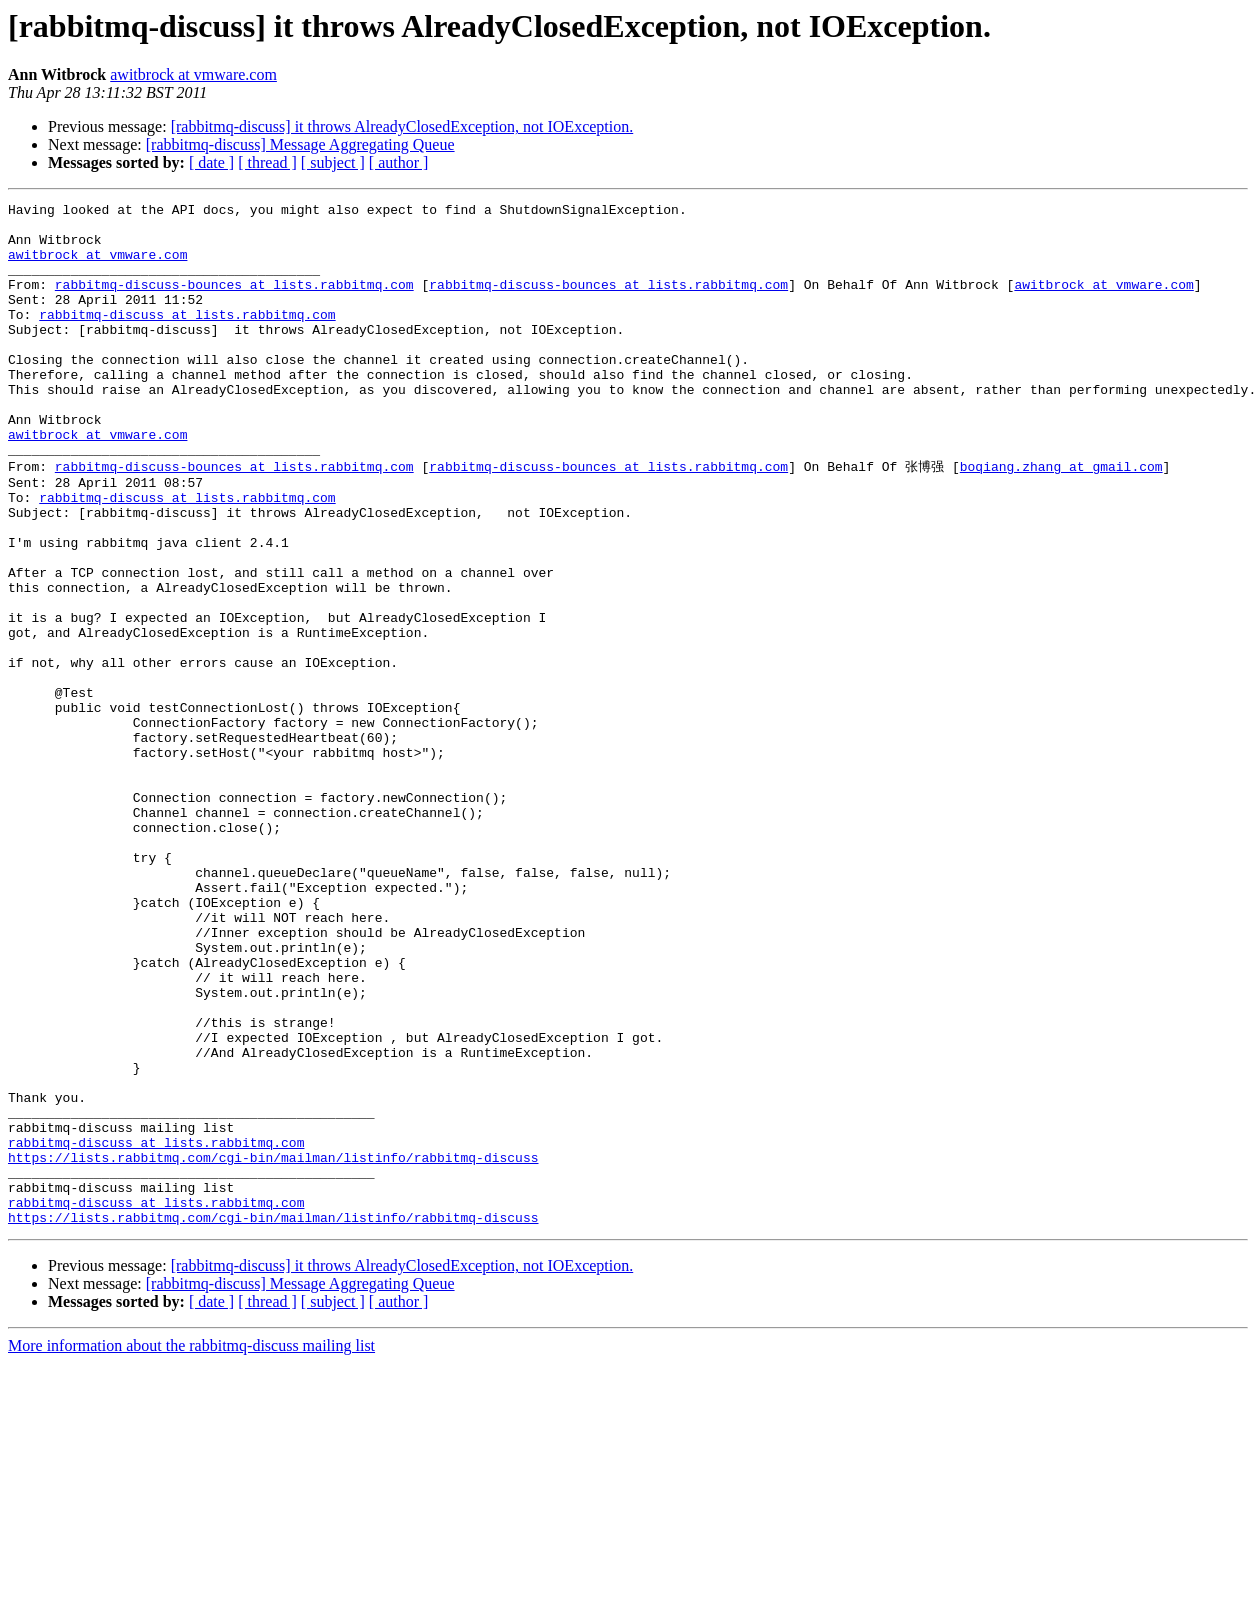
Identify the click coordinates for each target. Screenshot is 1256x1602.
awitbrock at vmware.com (193, 74)
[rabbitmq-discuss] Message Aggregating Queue (300, 144)
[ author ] (399, 162)
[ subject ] (333, 162)
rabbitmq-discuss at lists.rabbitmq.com (187, 338)
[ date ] (211, 162)
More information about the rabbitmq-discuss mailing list (191, 1547)
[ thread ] (267, 162)
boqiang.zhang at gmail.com (1061, 518)
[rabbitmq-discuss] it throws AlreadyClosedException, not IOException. (402, 126)
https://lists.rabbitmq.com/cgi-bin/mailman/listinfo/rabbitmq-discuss (273, 1347)
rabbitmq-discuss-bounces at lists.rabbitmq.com (234, 302)
